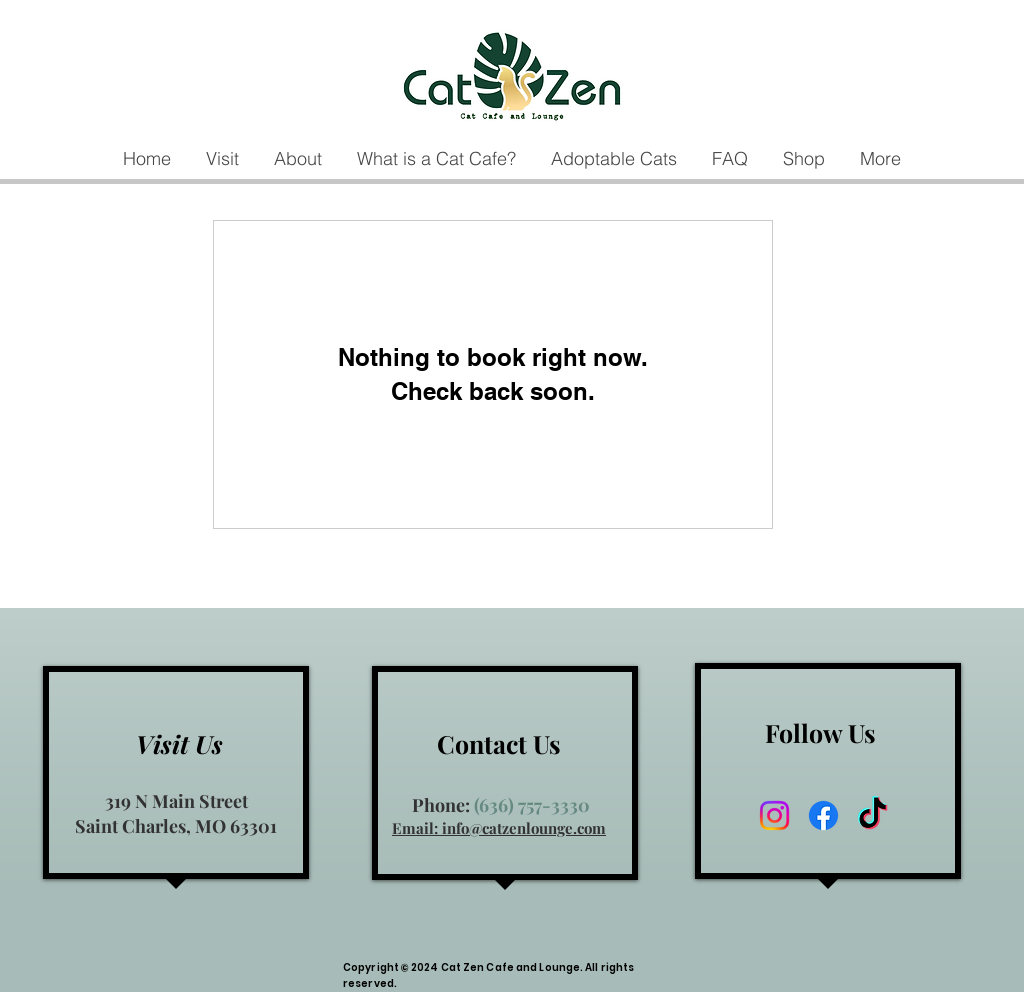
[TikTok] (872, 815)
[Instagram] (774, 815)
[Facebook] (823, 815)
